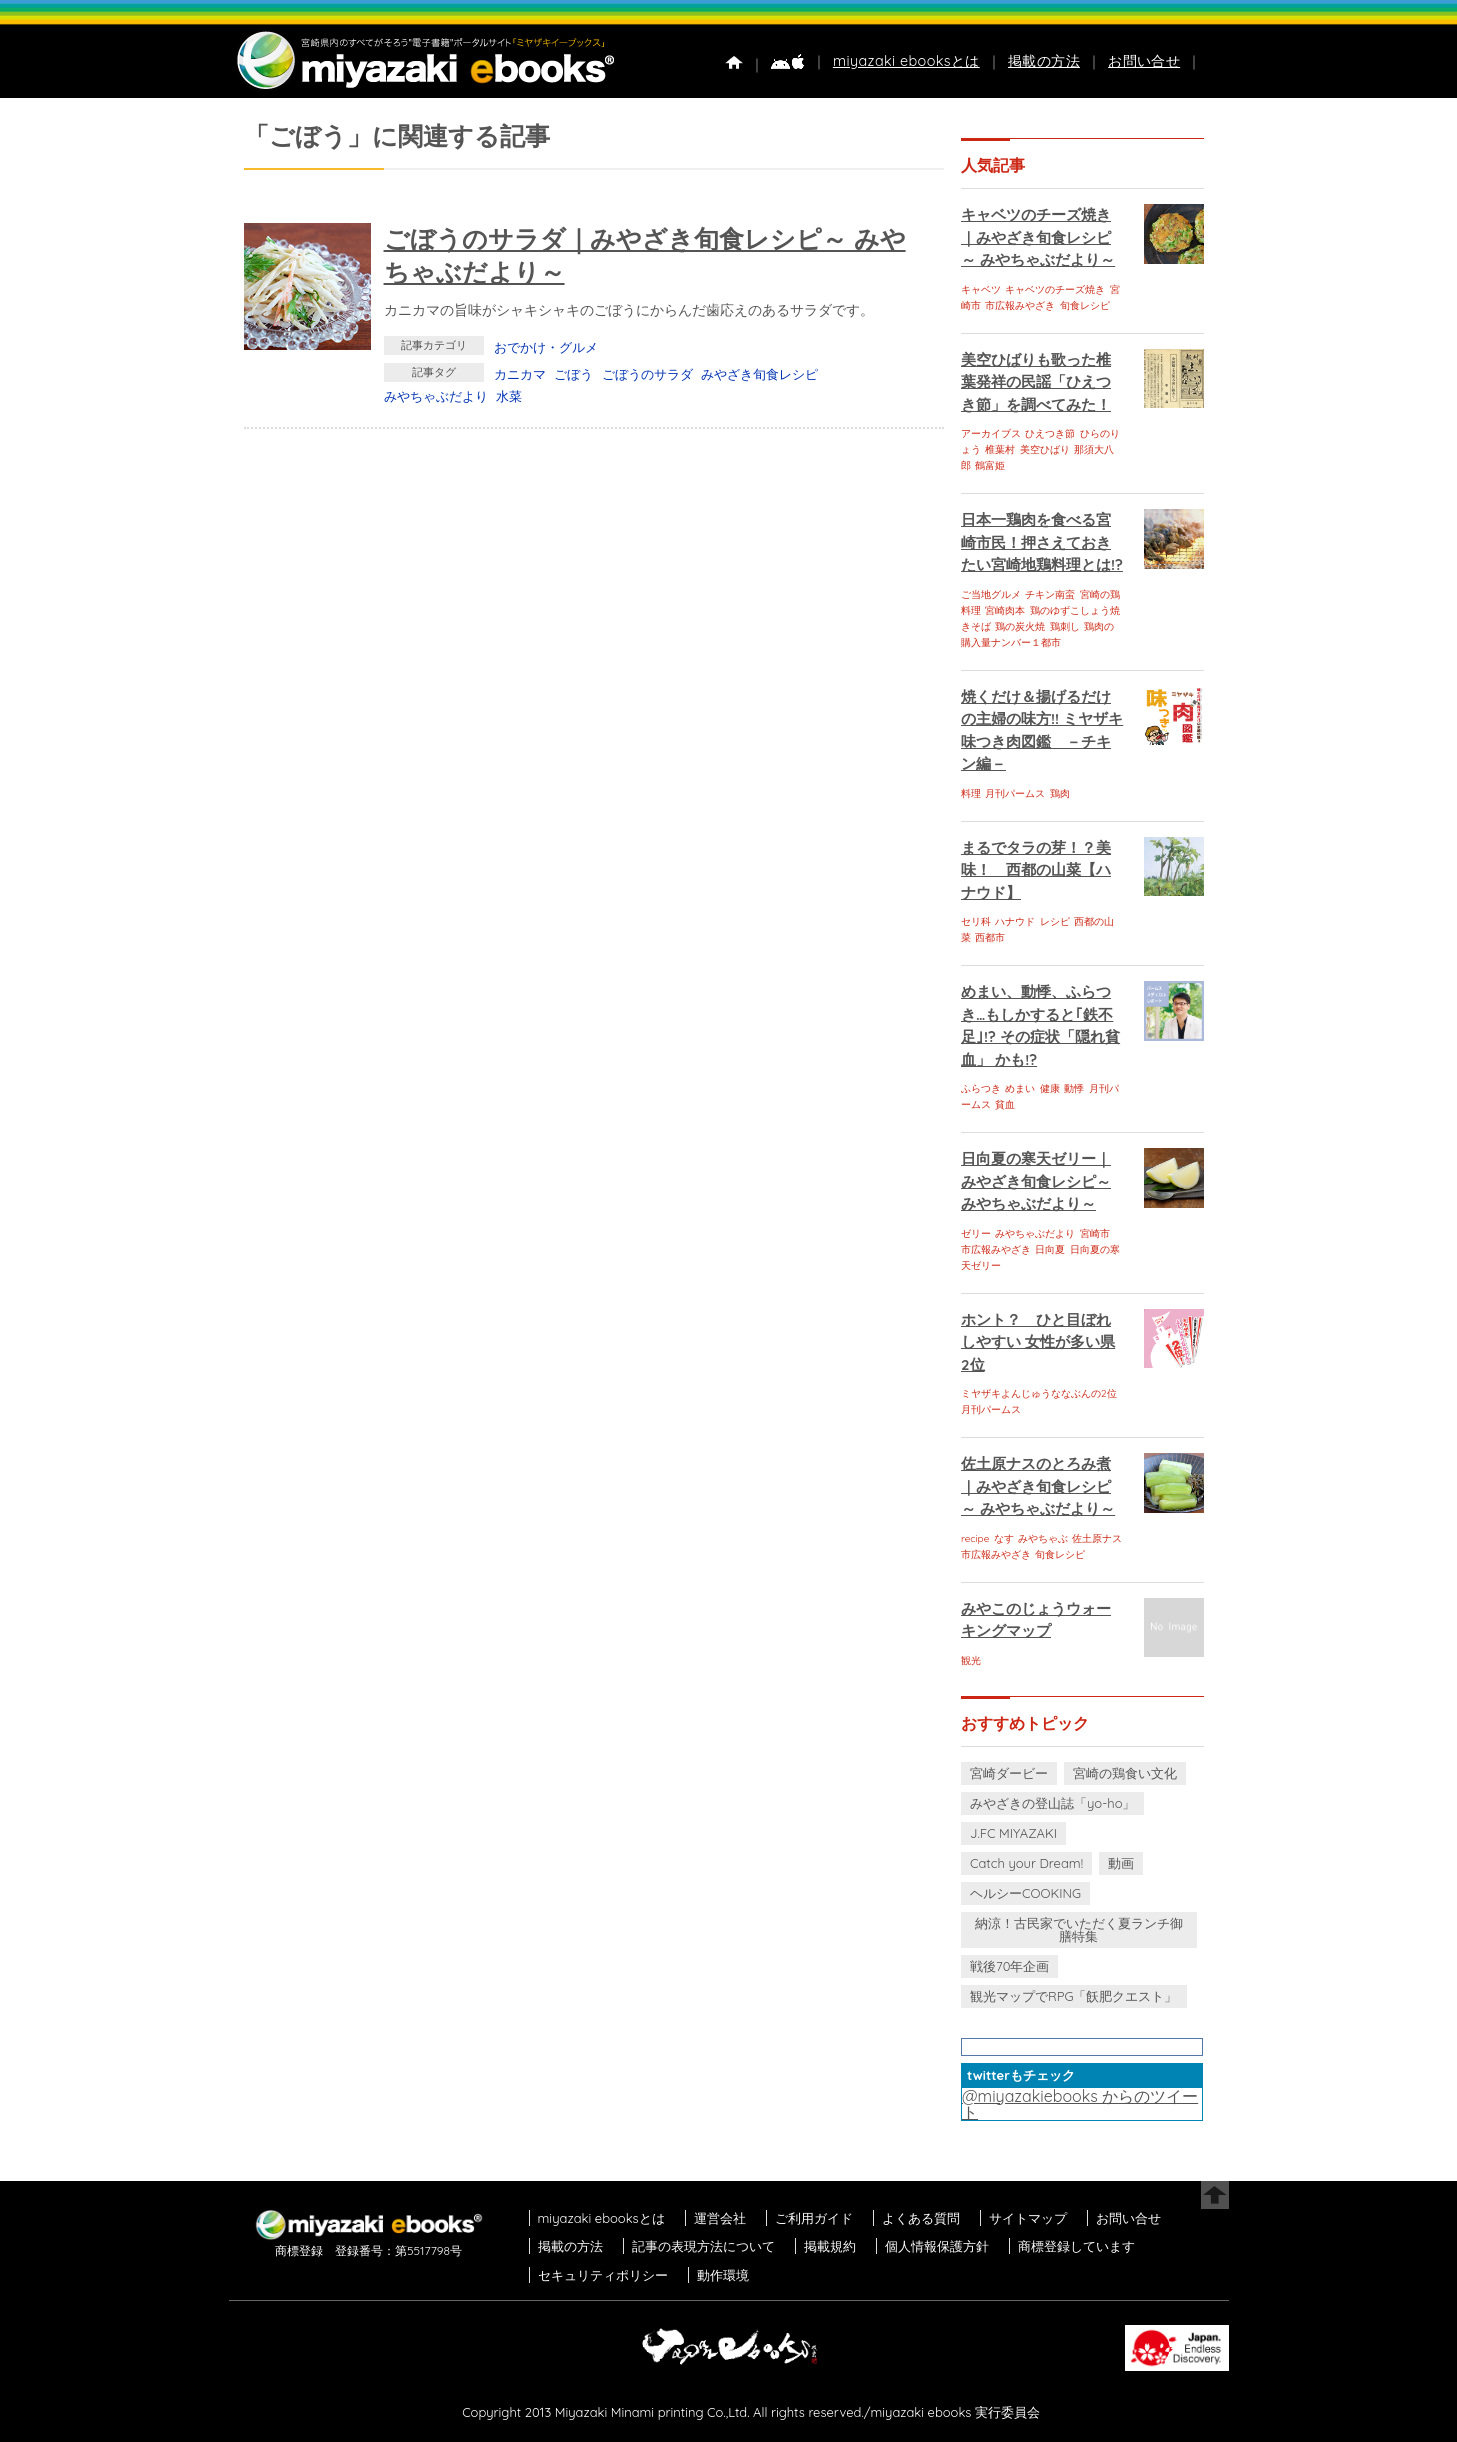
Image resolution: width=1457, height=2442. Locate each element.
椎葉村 (1000, 449)
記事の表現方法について (703, 2246)
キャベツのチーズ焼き (1055, 289)
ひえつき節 (1050, 433)
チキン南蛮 (1050, 594)
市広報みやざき (1020, 305)
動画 (1121, 1863)
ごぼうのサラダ (647, 374)
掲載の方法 (1044, 61)
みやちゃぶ (1043, 1538)
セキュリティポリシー (603, 2275)
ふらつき (981, 1088)
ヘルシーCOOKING (1025, 1893)
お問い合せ (1144, 61)
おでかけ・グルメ (546, 347)
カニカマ (520, 374)
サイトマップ (1028, 2218)
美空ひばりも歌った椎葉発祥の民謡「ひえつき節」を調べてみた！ (1036, 382)
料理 (971, 793)
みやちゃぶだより (436, 396)
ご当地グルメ (991, 594)
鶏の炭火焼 (1020, 626)
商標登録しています (1076, 2246)
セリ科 (976, 921)
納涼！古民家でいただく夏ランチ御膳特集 (1079, 1929)
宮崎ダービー (1009, 1773)
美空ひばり (1045, 449)
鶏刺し (1065, 626)
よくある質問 (921, 2218)
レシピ (1055, 921)
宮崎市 (1095, 1233)
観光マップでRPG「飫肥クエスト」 (1074, 1996)
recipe (975, 1538)
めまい (1020, 1088)
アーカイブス (991, 433)
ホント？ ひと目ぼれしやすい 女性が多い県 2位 (1038, 1342)
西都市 (990, 937)
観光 (971, 1660)
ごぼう (573, 374)
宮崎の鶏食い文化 (1125, 1773)
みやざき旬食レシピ (759, 374)
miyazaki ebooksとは (906, 61)
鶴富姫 (990, 465)
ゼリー (976, 1233)
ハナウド (1015, 921)
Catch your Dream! (1026, 1863)
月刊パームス (1015, 793)
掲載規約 (830, 2246)
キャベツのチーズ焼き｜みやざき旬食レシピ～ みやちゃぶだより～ (1038, 237)
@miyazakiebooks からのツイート (1080, 2104)
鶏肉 (1060, 793)
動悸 (1074, 1088)
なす (1004, 1538)
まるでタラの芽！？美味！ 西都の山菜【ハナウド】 (1036, 870)
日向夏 (1050, 1249)
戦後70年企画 (1009, 1966)
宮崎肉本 (1005, 610)
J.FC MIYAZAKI (1013, 1833)
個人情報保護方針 (937, 2246)
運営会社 (720, 2218)
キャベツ (981, 289)
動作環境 (723, 2275)
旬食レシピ (1085, 305)
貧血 (1005, 1104)
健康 (1050, 1088)
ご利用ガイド (814, 2218)
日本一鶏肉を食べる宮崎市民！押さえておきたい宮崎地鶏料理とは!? (1042, 542)
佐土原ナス (1097, 1538)
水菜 (509, 396)
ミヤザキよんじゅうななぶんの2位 (1039, 1393)
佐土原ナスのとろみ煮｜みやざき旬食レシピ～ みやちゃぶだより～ (1038, 1486)
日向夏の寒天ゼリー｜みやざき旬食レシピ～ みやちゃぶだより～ (1036, 1181)
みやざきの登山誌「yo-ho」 (1052, 1803)
